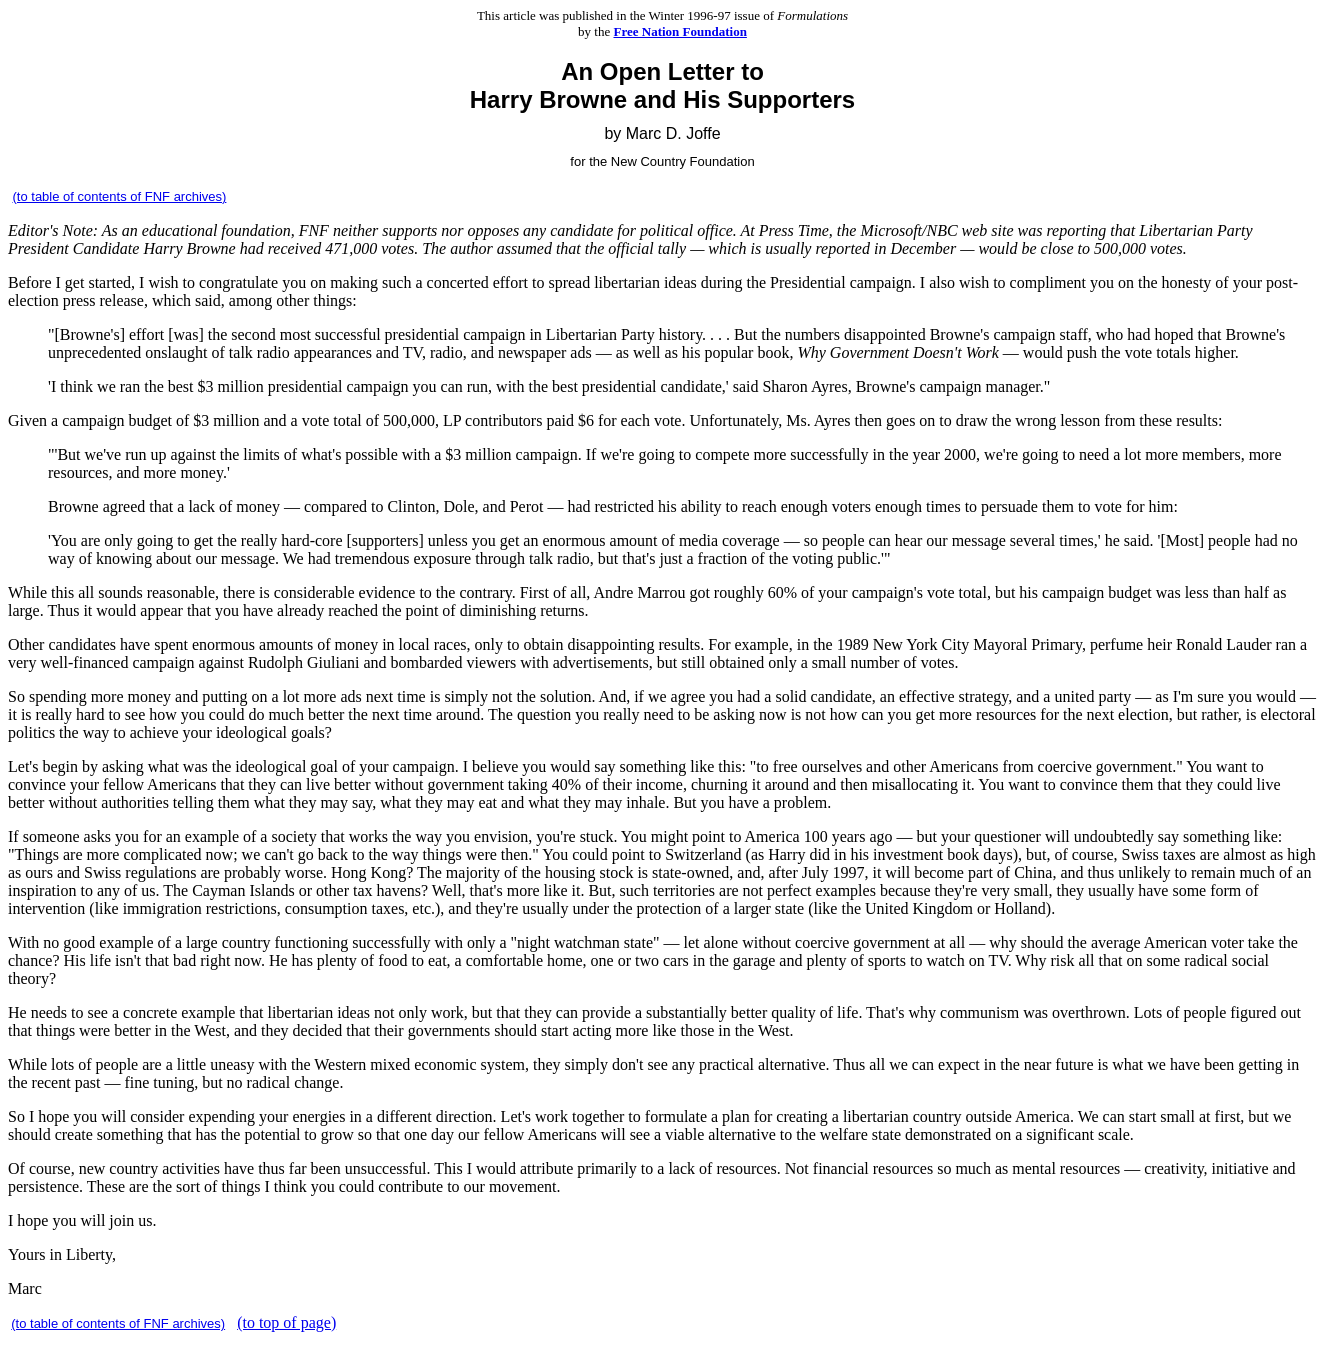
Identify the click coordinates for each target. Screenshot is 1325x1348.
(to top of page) (286, 1322)
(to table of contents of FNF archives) (120, 196)
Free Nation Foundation (680, 31)
